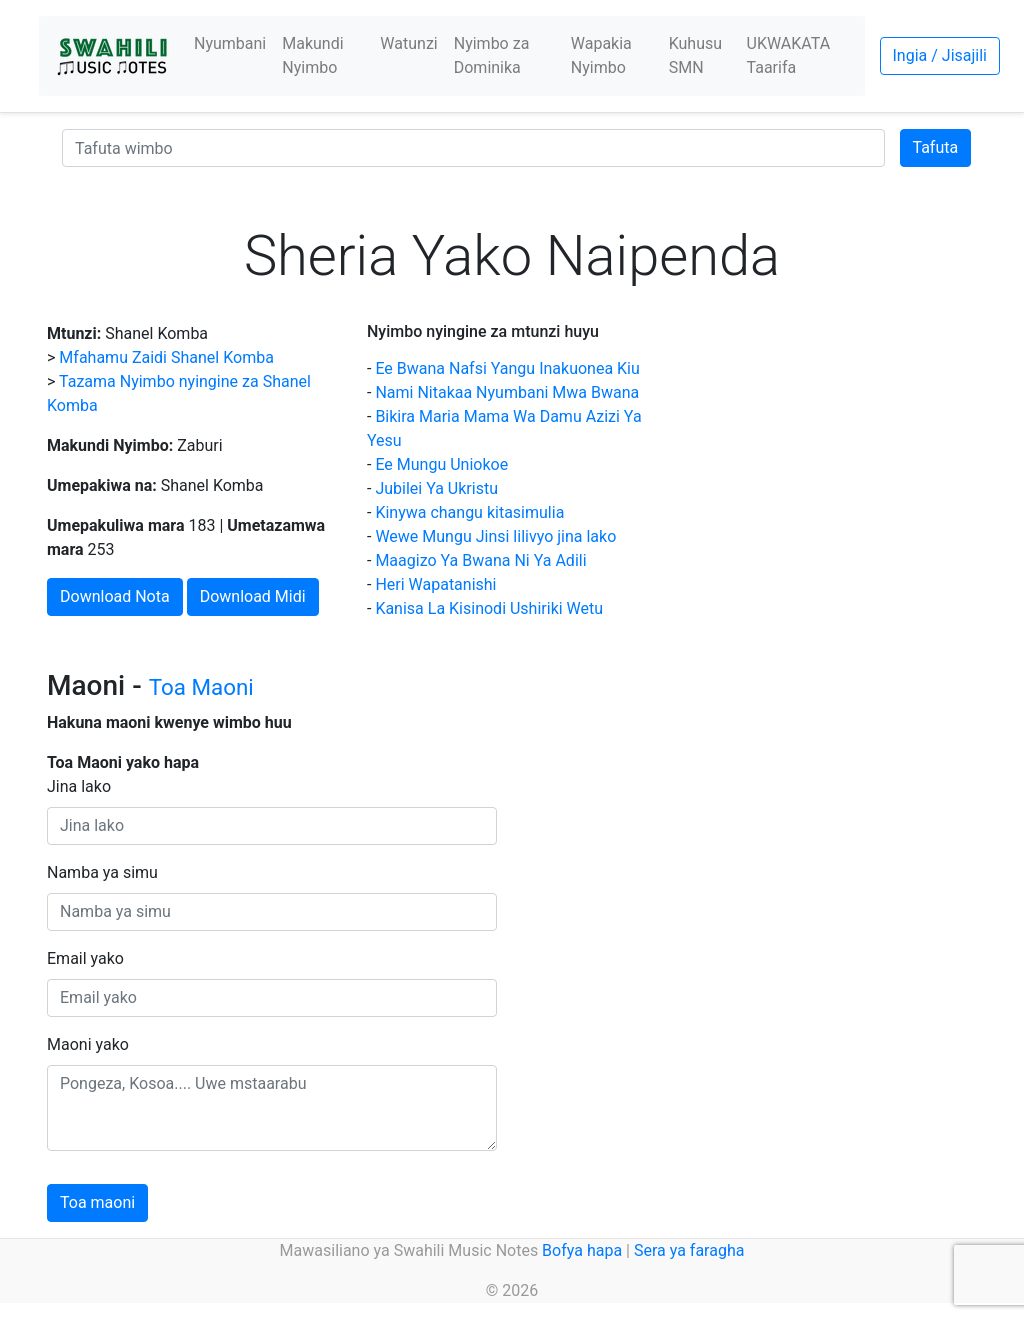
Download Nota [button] (115, 596)
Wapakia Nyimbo (601, 55)
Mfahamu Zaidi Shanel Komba (166, 357)
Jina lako (79, 786)
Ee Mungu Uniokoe (441, 464)
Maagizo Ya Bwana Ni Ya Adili (480, 560)
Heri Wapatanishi (435, 584)
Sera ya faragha (689, 1250)
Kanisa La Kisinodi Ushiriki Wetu (489, 608)
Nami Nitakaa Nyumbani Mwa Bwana (507, 392)
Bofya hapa (582, 1250)
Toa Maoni (201, 687)
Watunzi (408, 43)
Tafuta (936, 147)
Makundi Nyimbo (312, 55)
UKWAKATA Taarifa (789, 55)
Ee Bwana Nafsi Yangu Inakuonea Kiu (507, 368)
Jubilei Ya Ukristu (436, 488)
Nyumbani (230, 43)
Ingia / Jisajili (940, 55)
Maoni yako (88, 1044)
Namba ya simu (102, 872)
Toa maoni (97, 1202)
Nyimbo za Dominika (492, 55)
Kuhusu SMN (695, 55)
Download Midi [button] (253, 596)
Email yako (85, 958)
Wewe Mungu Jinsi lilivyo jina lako (495, 536)
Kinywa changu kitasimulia (469, 512)
